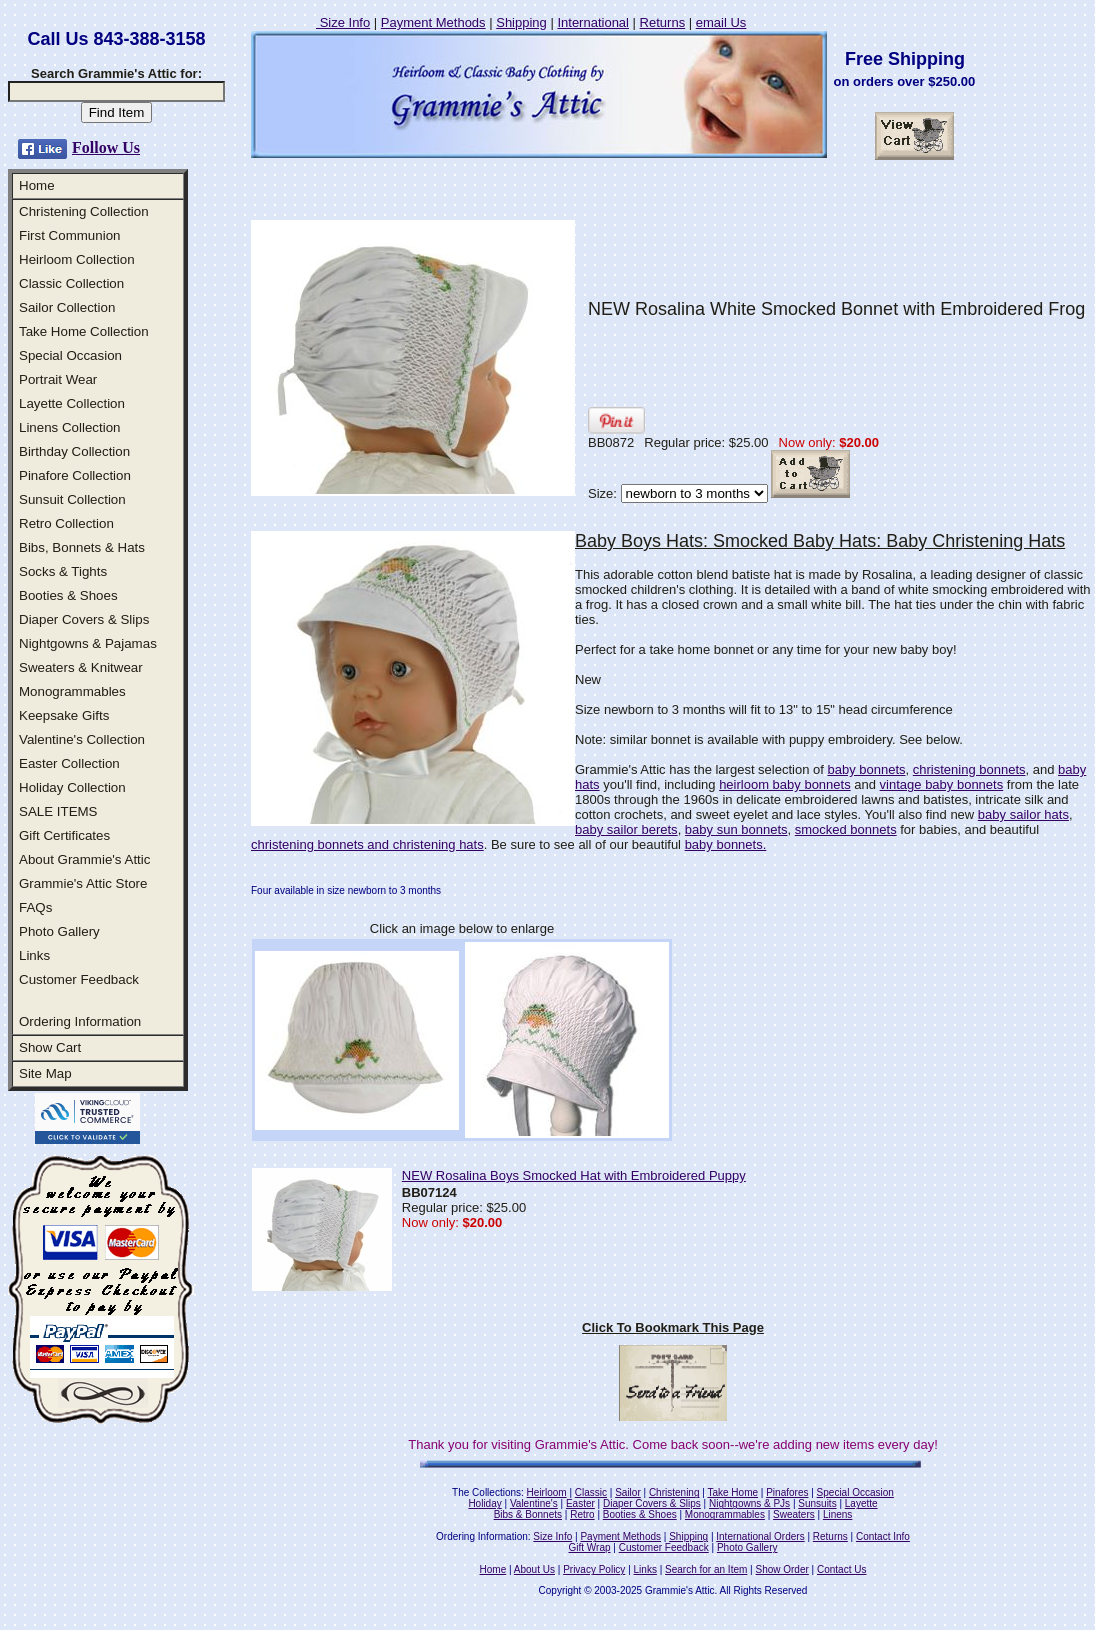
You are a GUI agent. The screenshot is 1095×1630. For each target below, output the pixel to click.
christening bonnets (969, 769)
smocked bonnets (846, 829)
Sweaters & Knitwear (81, 667)
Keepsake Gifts (64, 715)
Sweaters (794, 1514)
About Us (534, 1569)
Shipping (521, 22)
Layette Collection (72, 403)
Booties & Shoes (68, 595)
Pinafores (787, 1492)
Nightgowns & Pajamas (88, 643)
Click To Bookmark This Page (673, 1327)
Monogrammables (72, 691)
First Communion (69, 235)
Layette (861, 1503)
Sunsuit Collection (72, 499)
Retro (582, 1514)
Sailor (628, 1492)
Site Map (45, 1073)
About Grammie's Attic (84, 859)
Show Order (781, 1569)
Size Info (343, 22)
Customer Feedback (79, 979)
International (593, 22)
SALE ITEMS (58, 811)
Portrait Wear (58, 379)
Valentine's (534, 1503)
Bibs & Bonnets (528, 1514)
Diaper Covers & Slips (84, 619)
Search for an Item (706, 1569)
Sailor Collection (67, 307)
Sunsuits (817, 1503)
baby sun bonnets (736, 829)
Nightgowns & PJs (749, 1503)
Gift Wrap (590, 1547)
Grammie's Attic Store (83, 883)
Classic (591, 1492)
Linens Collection (70, 427)
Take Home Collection (84, 331)
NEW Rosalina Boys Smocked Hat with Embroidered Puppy (574, 1175)
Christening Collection (84, 211)
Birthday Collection (74, 451)
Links (34, 955)
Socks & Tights (63, 571)
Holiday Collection (72, 787)
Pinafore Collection (75, 475)
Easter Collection (69, 763)
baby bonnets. (726, 844)
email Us (721, 22)
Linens (837, 1514)
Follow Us (106, 147)
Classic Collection (71, 283)
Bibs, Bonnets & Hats (82, 547)
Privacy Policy (594, 1569)
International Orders (760, 1536)
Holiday (484, 1503)
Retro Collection (66, 523)
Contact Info (883, 1536)
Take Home (732, 1492)
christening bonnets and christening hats (367, 844)
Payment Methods (433, 22)
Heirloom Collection (77, 259)
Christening (674, 1492)
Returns (663, 22)
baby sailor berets (626, 829)
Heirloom (547, 1492)
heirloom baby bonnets (785, 784)
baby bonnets (866, 769)
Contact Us (841, 1569)
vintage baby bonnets (942, 784)
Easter (580, 1503)
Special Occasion (70, 355)
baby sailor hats (1023, 814)
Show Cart (50, 1047)
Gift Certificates (64, 835)
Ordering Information (80, 1021)
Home (37, 185)
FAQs (35, 907)
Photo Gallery (59, 931)
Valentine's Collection (82, 739)
